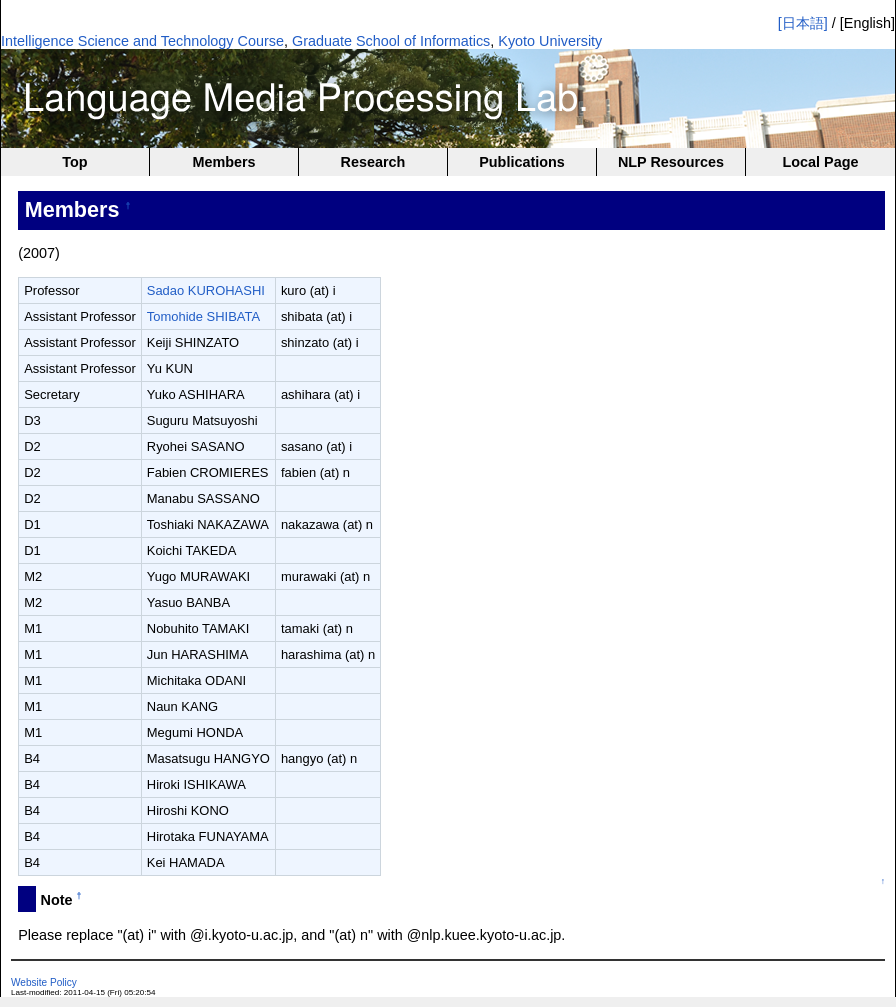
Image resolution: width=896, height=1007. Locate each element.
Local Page (821, 162)
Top (74, 162)
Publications (522, 162)
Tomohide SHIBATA (203, 316)
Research (373, 162)
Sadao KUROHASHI (206, 290)
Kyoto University (550, 41)
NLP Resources (671, 162)
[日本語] (803, 23)
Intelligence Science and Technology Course (142, 41)
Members (223, 162)
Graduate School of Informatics (391, 41)
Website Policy (44, 982)
